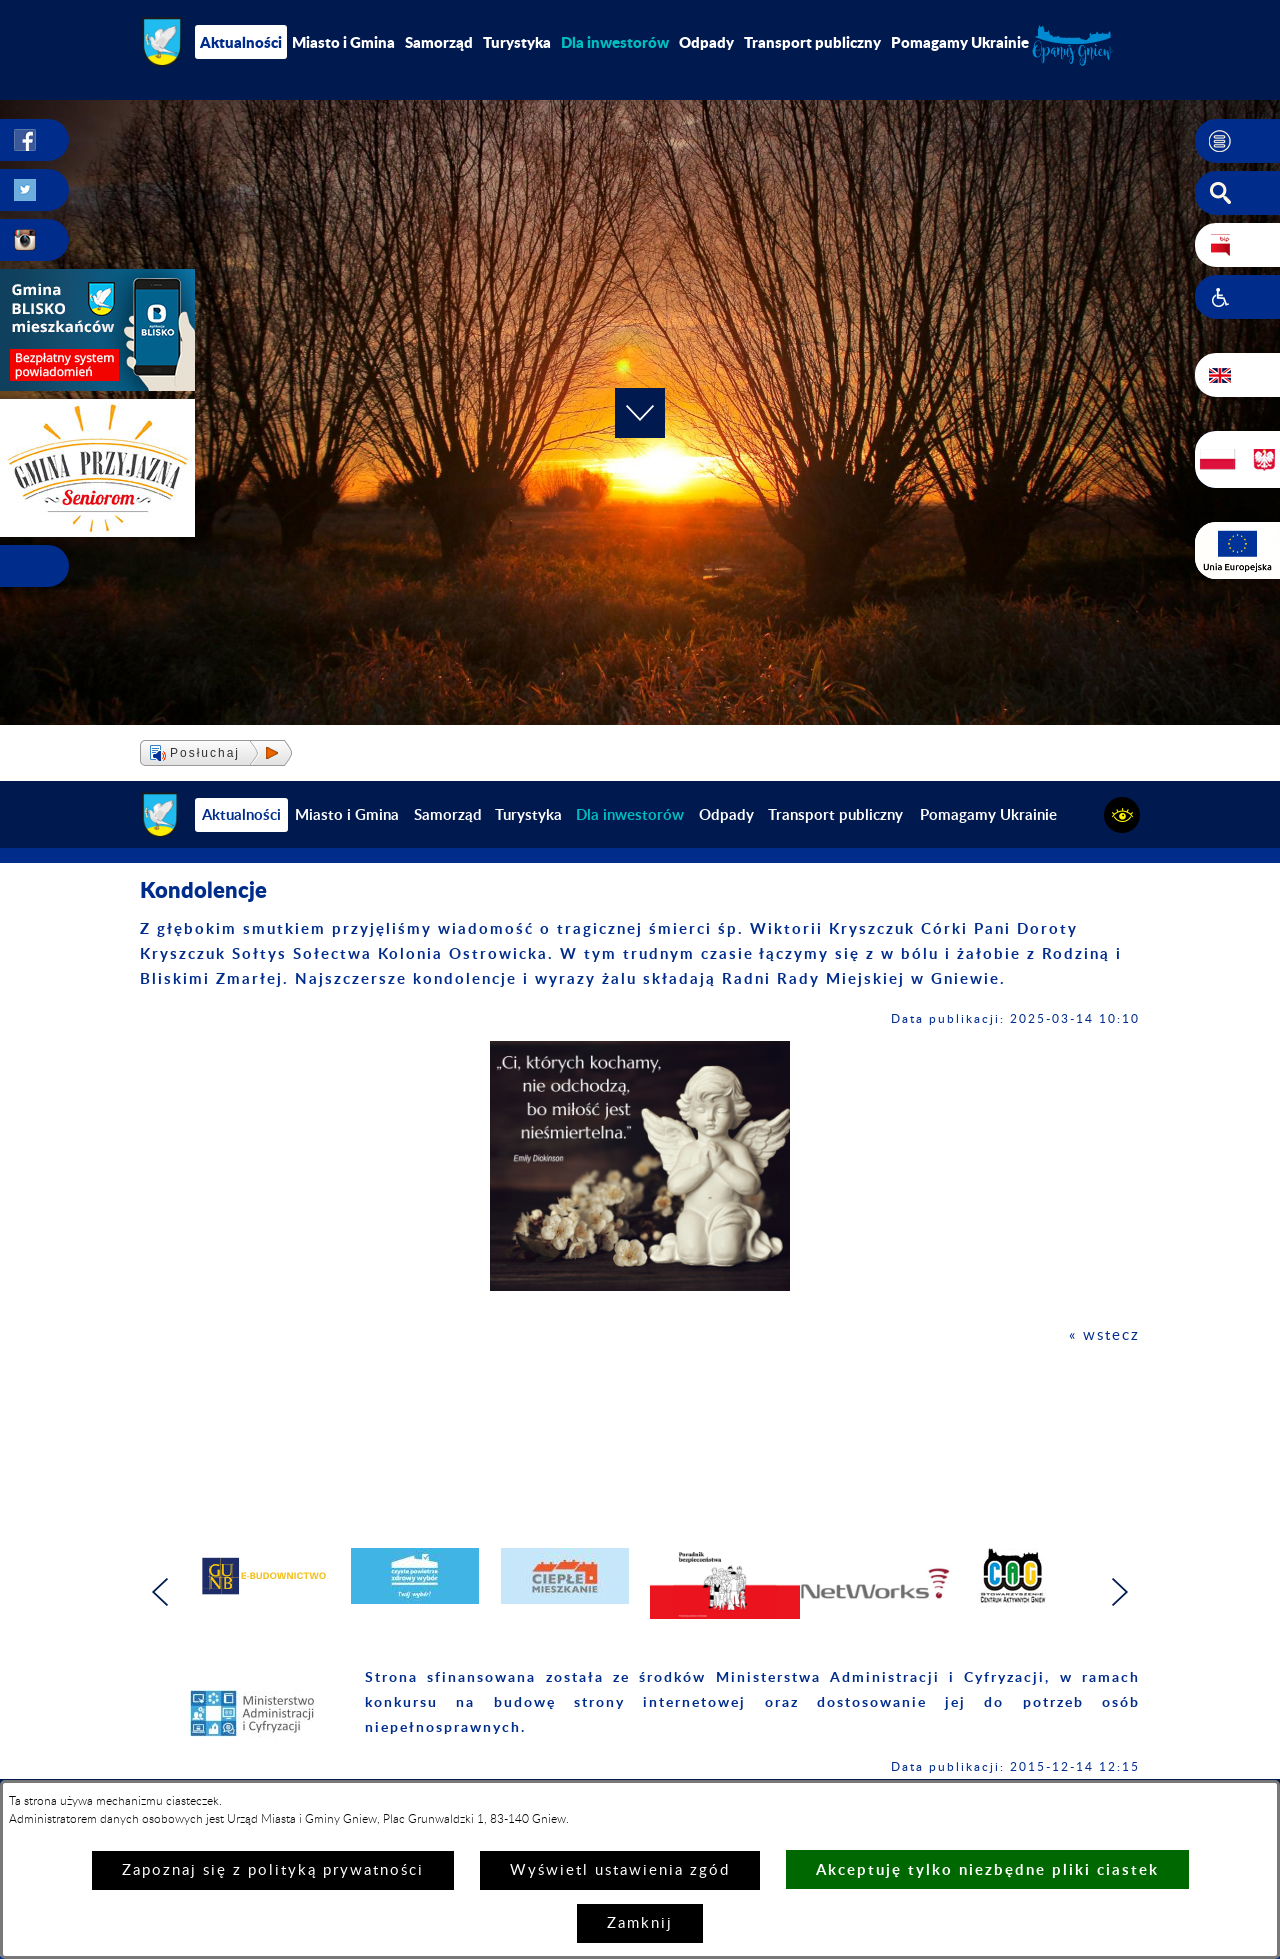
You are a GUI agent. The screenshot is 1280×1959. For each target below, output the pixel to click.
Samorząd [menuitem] (439, 42)
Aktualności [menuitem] (241, 42)
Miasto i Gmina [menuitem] (343, 42)
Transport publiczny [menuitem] (812, 42)
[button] (1237, 141)
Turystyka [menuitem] (517, 42)
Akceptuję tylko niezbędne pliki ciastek (987, 1869)
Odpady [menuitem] (706, 42)
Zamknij (640, 1923)
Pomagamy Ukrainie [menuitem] (960, 42)
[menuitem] (615, 42)
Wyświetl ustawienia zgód (620, 1870)
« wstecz (1104, 1335)
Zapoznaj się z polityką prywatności (273, 1870)
